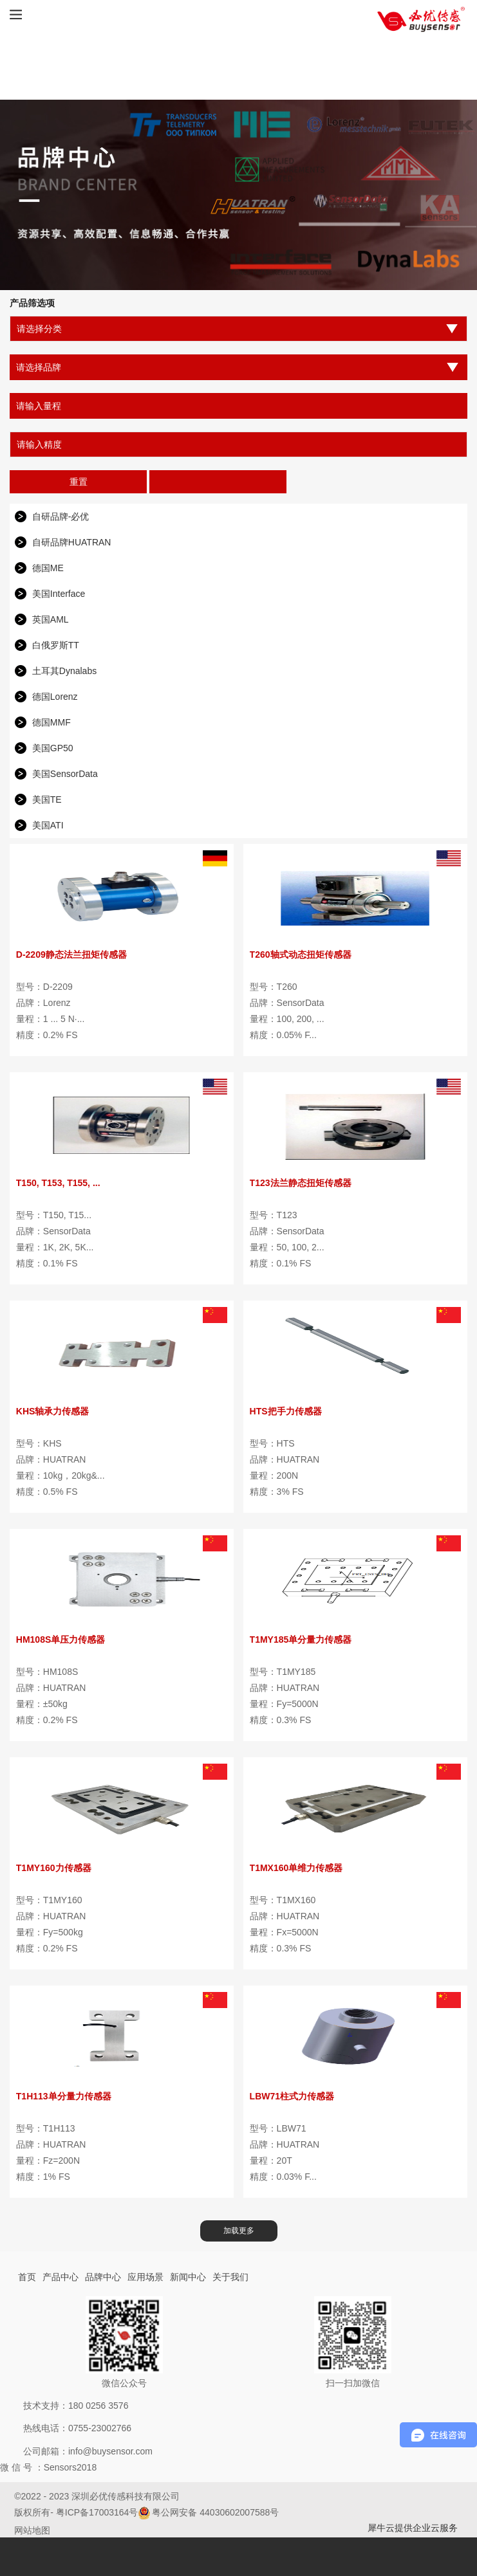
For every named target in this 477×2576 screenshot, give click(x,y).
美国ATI (48, 825)
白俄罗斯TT (55, 645)
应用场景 (145, 2277)
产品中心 (60, 2277)
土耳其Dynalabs (64, 671)
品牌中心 (103, 2277)
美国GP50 (52, 748)
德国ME (48, 568)
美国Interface (58, 594)
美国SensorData (65, 774)
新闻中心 (188, 2277)
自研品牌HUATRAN (71, 542)
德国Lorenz (55, 696)
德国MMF (51, 722)
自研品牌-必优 (60, 516)
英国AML (50, 619)
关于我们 (230, 2277)
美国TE (47, 799)
